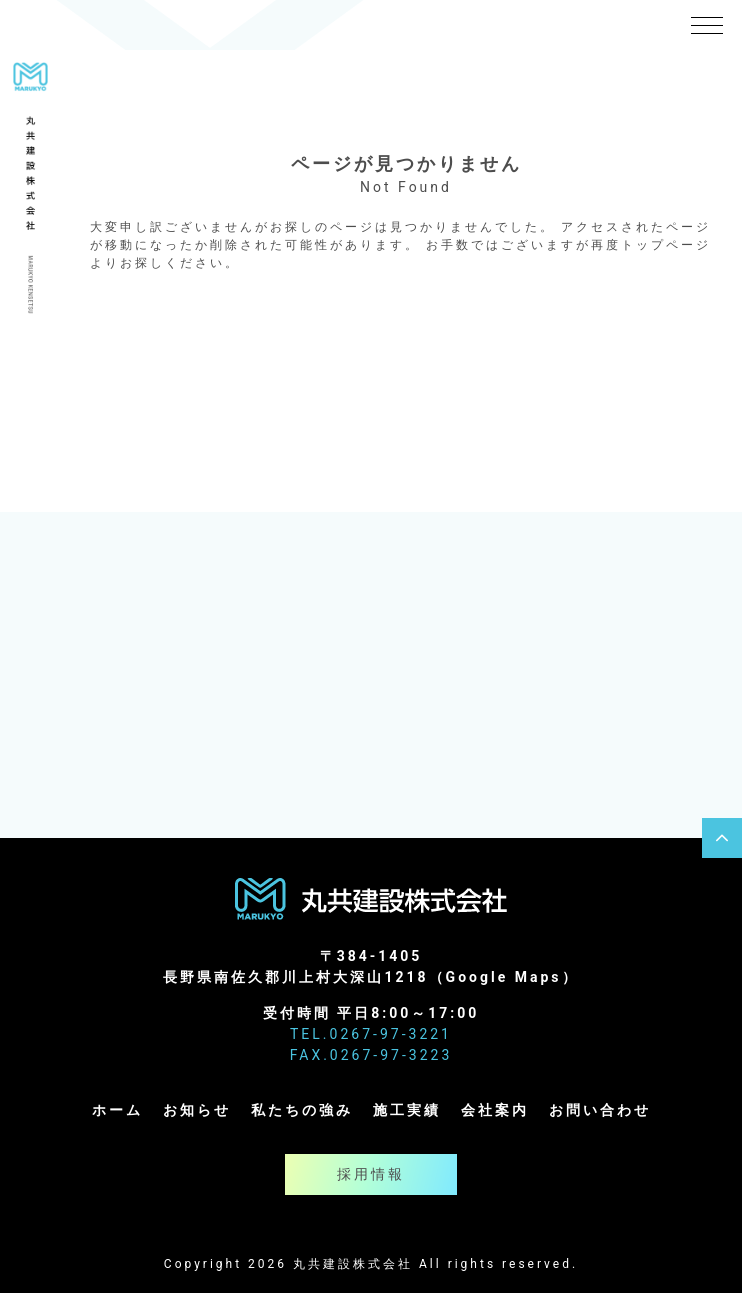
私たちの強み (302, 1110)
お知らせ (197, 1110)
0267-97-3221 (391, 1034)
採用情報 (371, 1174)
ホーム (117, 1110)
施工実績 (407, 1110)
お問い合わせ (600, 1110)
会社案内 (495, 1110)
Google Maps (504, 977)
